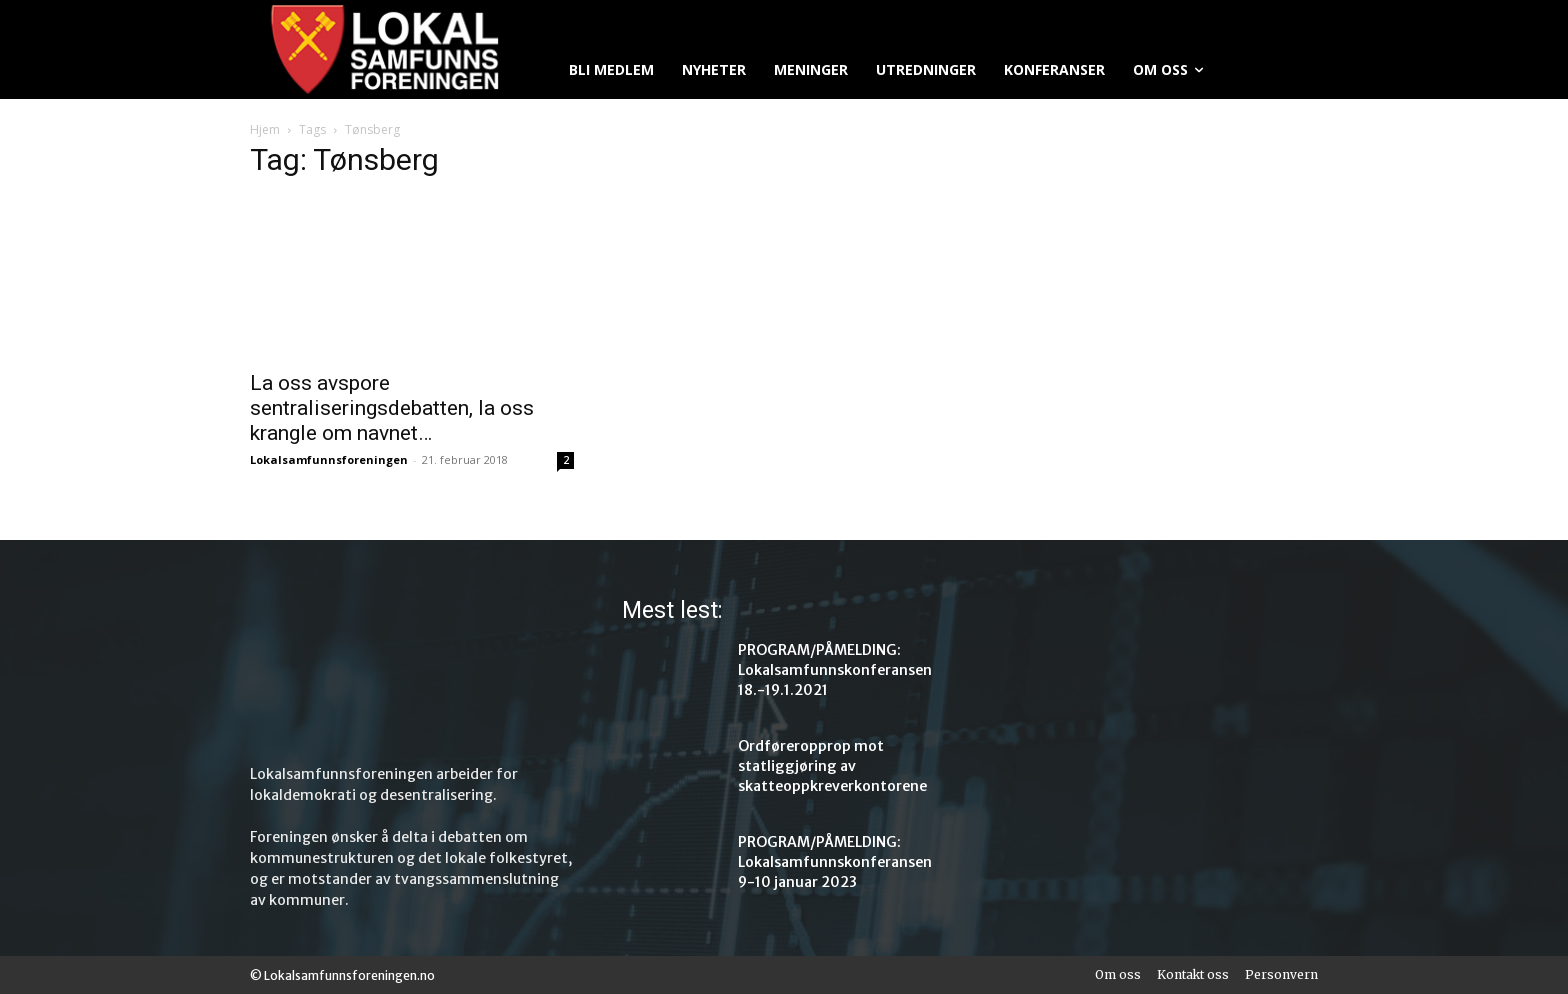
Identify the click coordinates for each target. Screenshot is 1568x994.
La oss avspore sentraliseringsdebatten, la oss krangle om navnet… (392, 408)
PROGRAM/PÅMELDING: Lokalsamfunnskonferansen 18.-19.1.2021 (835, 670)
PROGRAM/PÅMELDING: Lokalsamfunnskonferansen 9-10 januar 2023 (835, 862)
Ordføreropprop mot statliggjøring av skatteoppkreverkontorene (832, 766)
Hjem (265, 129)
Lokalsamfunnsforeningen (329, 459)
